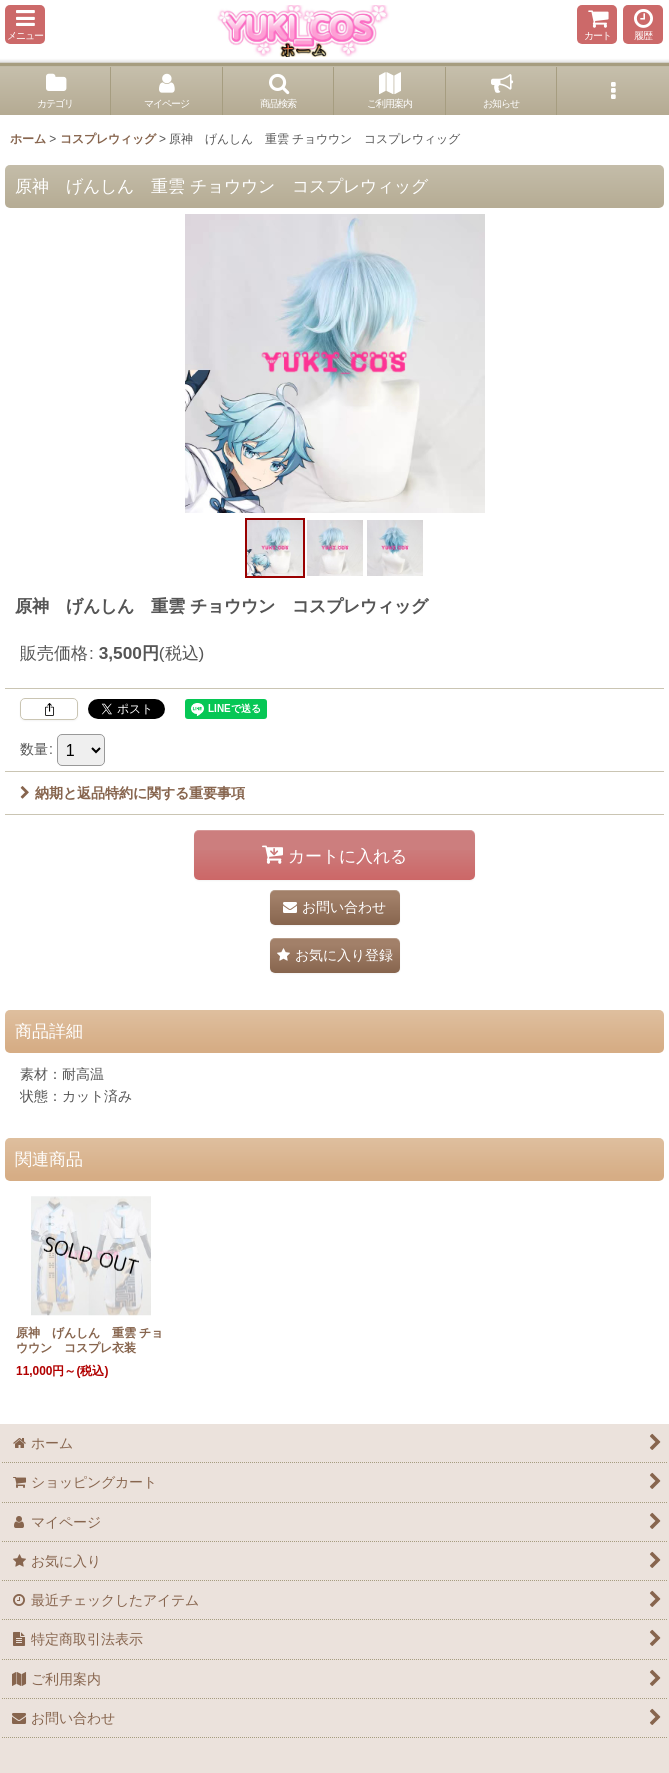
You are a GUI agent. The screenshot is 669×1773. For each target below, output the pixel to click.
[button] (25, 24)
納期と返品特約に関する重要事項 (132, 793)
